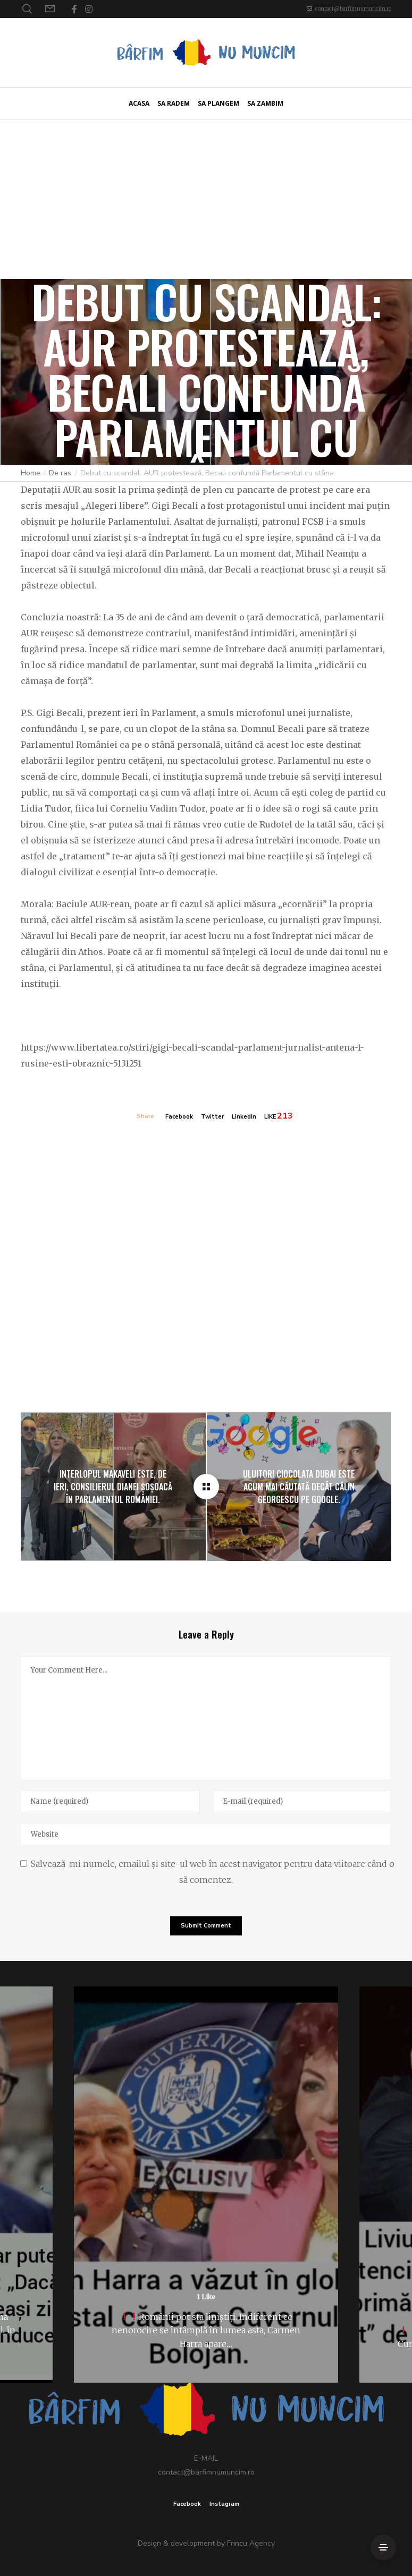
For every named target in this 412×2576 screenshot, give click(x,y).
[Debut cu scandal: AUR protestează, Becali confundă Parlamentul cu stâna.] (206, 1486)
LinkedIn (244, 1117)
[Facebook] (74, 9)
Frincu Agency (251, 2543)
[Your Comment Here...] (206, 1718)
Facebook (179, 1117)
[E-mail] (302, 1801)
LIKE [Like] (270, 1117)
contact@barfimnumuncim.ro (353, 8)
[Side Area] (383, 2547)
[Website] (206, 1834)
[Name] (110, 1801)
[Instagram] (89, 9)
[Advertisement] (206, 199)
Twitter (212, 1117)
